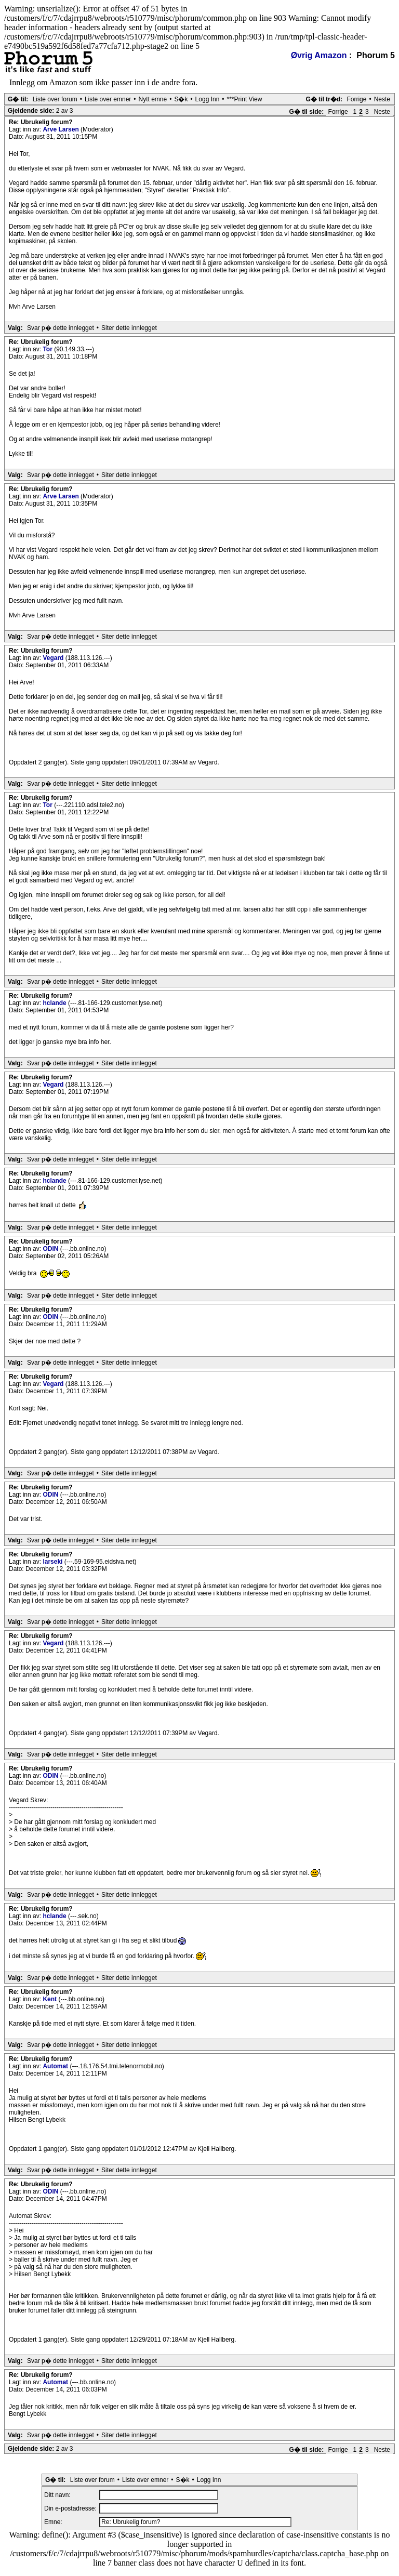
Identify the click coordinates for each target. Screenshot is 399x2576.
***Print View (244, 99)
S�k (181, 99)
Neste (382, 99)
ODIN (51, 1248)
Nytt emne (153, 99)
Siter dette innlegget (129, 328)
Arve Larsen (62, 129)
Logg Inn (207, 99)
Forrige (356, 99)
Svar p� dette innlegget (60, 328)
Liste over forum (55, 99)
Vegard (54, 658)
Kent (50, 1999)
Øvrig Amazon (319, 55)
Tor (48, 349)
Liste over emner (108, 99)
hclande (55, 1003)
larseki (53, 1561)
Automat (56, 2066)
